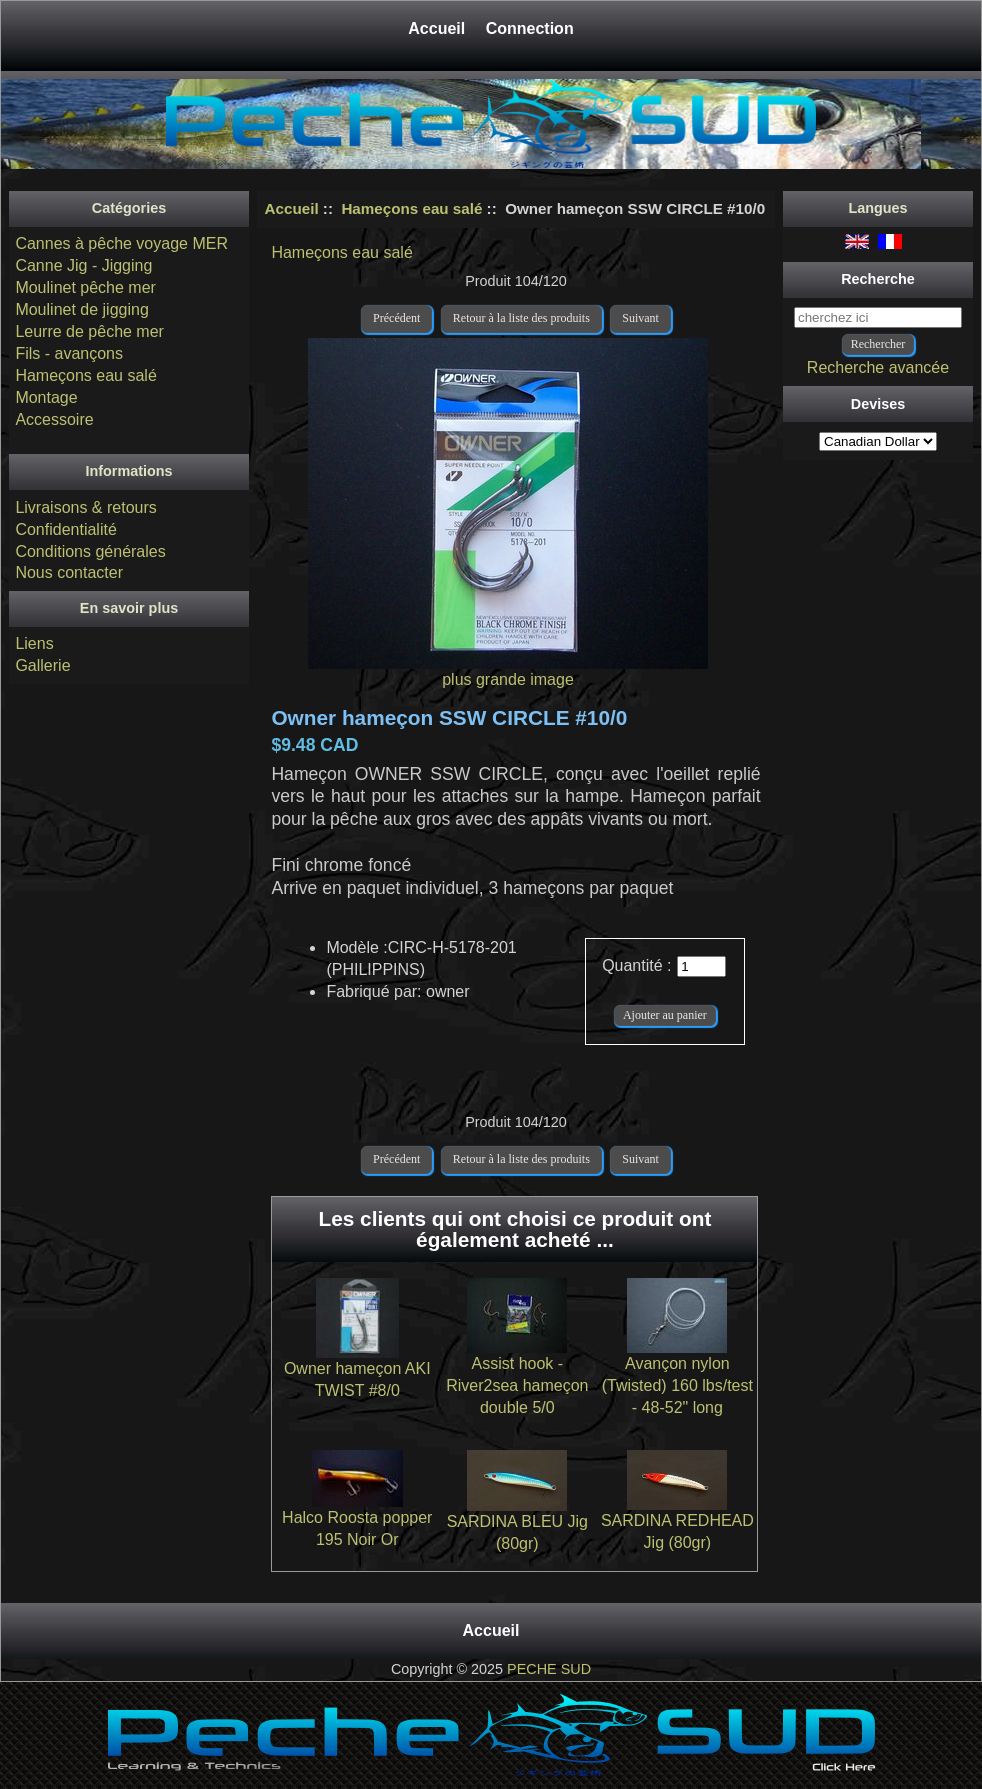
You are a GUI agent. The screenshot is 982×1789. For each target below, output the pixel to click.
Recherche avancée (878, 367)
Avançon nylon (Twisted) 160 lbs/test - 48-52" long (677, 1385)
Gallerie (42, 665)
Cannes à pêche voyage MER (121, 243)
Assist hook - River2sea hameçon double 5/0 (517, 1385)
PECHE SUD (549, 1669)
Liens (34, 643)
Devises (878, 404)
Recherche (878, 279)
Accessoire (54, 419)
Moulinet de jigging (81, 309)
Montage (46, 397)
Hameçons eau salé (411, 208)
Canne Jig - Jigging (83, 265)
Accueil (438, 28)
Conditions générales (90, 551)
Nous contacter (69, 572)
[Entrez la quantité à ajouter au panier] (701, 966)
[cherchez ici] (878, 317)
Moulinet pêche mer (85, 287)
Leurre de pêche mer (89, 331)
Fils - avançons (69, 353)
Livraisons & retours (85, 507)
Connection (530, 28)
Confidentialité (65, 529)
